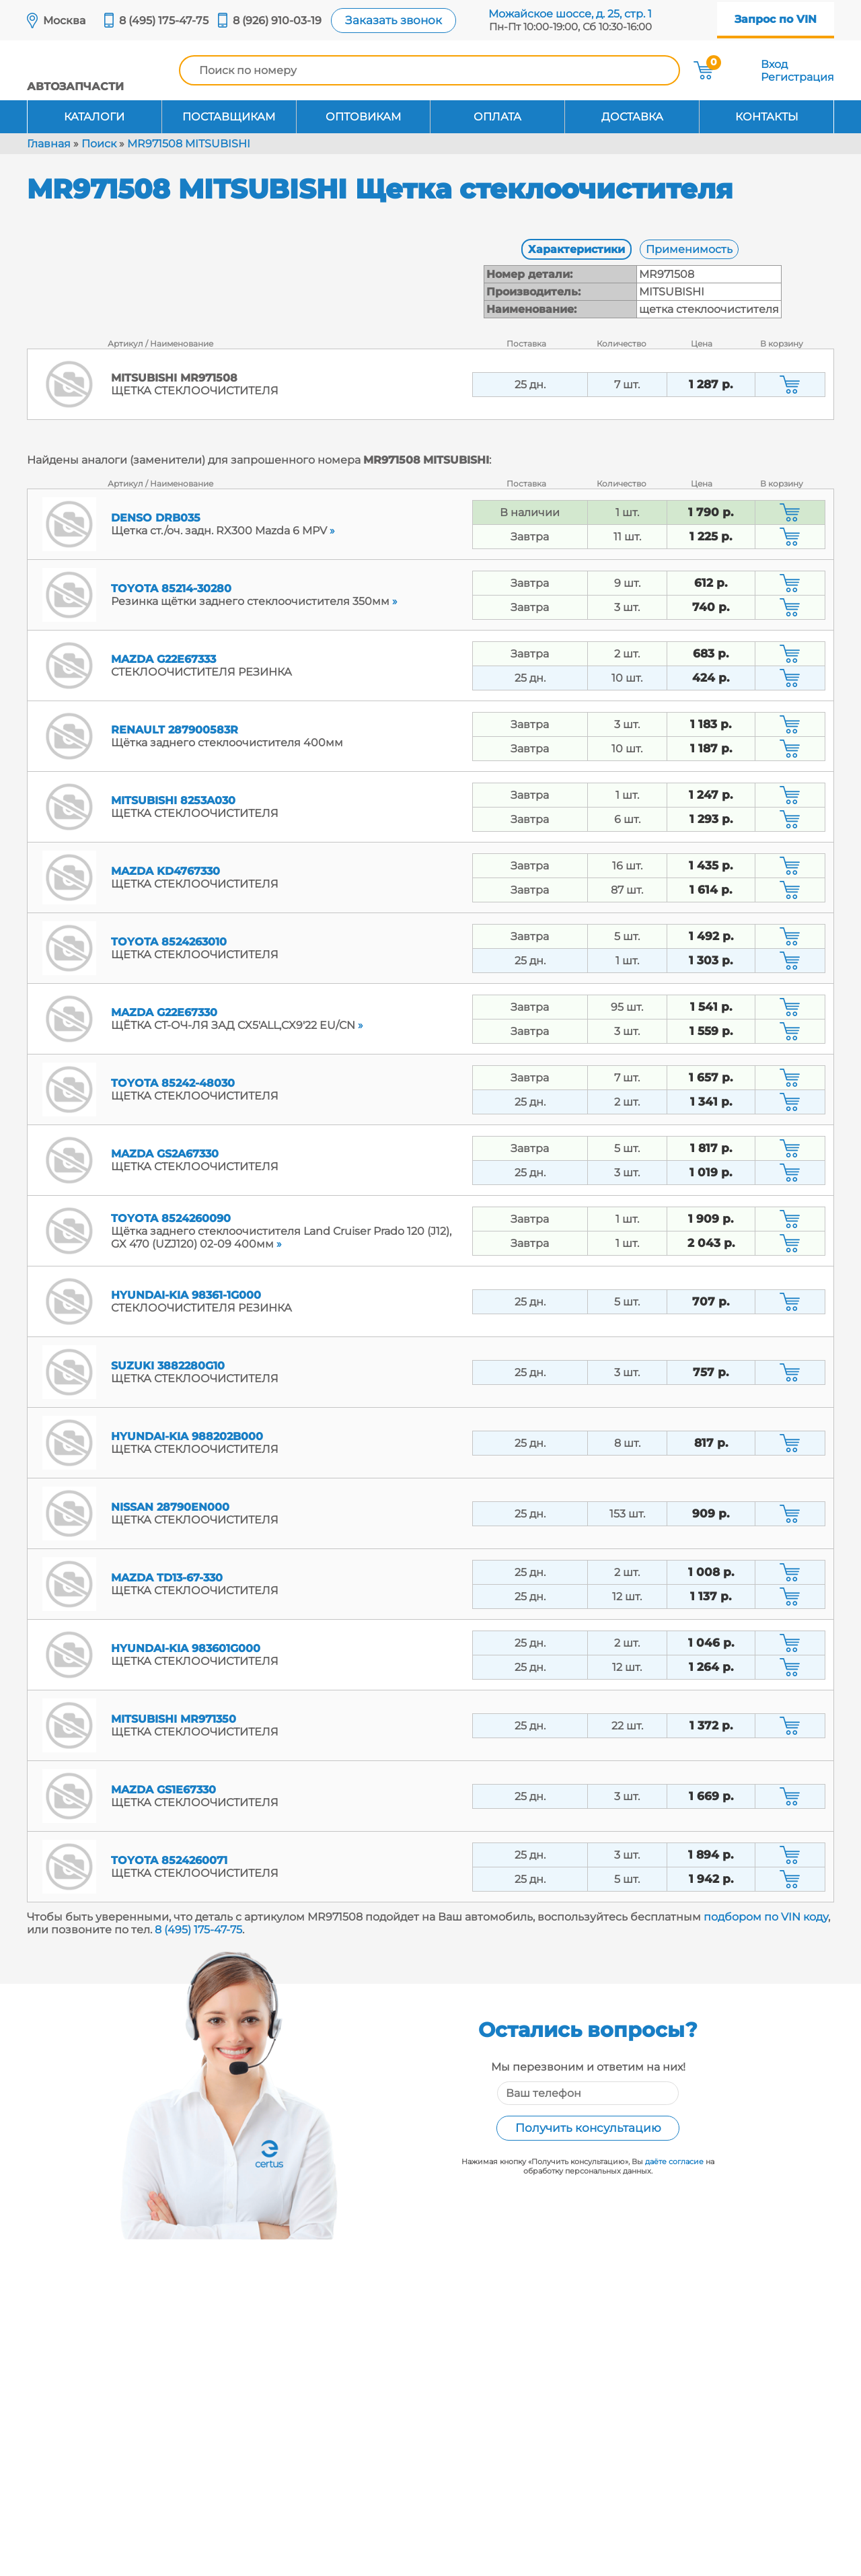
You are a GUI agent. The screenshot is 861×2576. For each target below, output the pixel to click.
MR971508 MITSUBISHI (188, 143)
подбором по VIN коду (766, 1916)
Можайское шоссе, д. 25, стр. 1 (570, 13)
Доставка (632, 116)
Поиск (98, 143)
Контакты (766, 116)
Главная (49, 143)
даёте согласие (674, 2161)
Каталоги (94, 116)
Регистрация (797, 77)
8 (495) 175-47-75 (164, 20)
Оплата (497, 116)
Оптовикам (363, 116)
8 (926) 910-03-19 (277, 20)
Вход (774, 64)
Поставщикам (228, 116)
